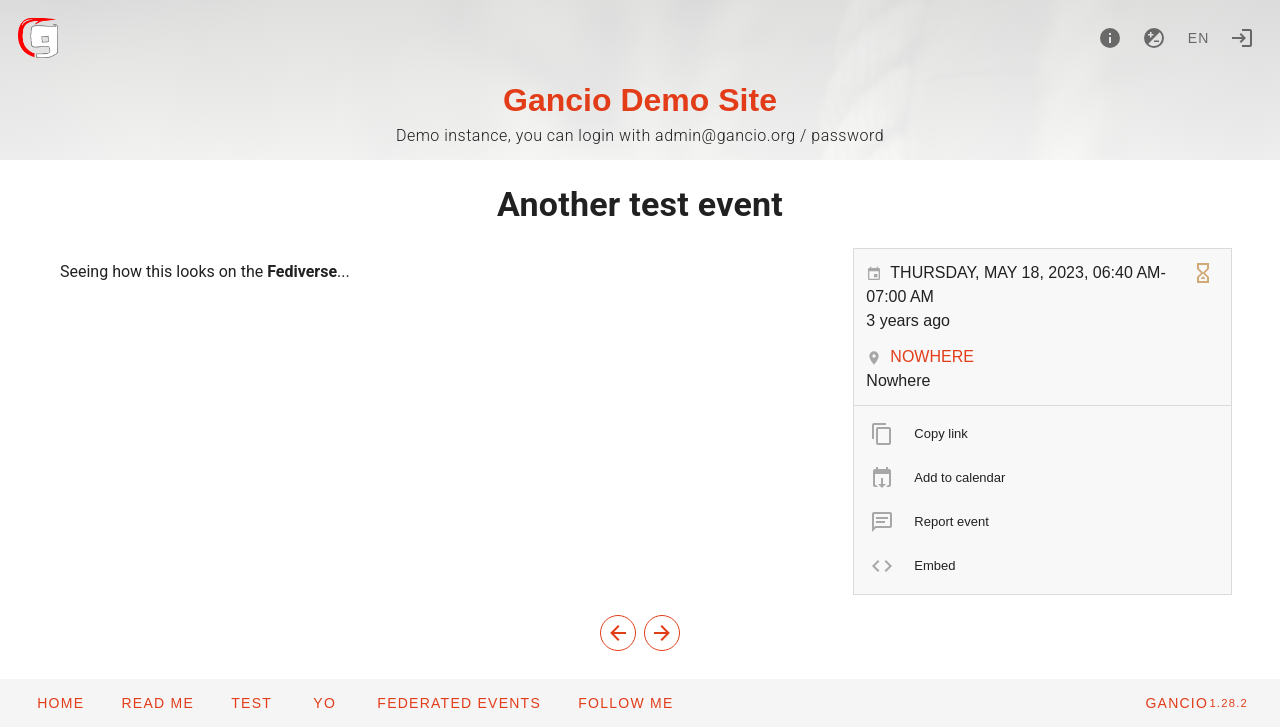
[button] (458, 703)
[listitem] (1042, 434)
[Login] (1242, 38)
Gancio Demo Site (640, 100)
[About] (1110, 38)
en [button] (1199, 38)
